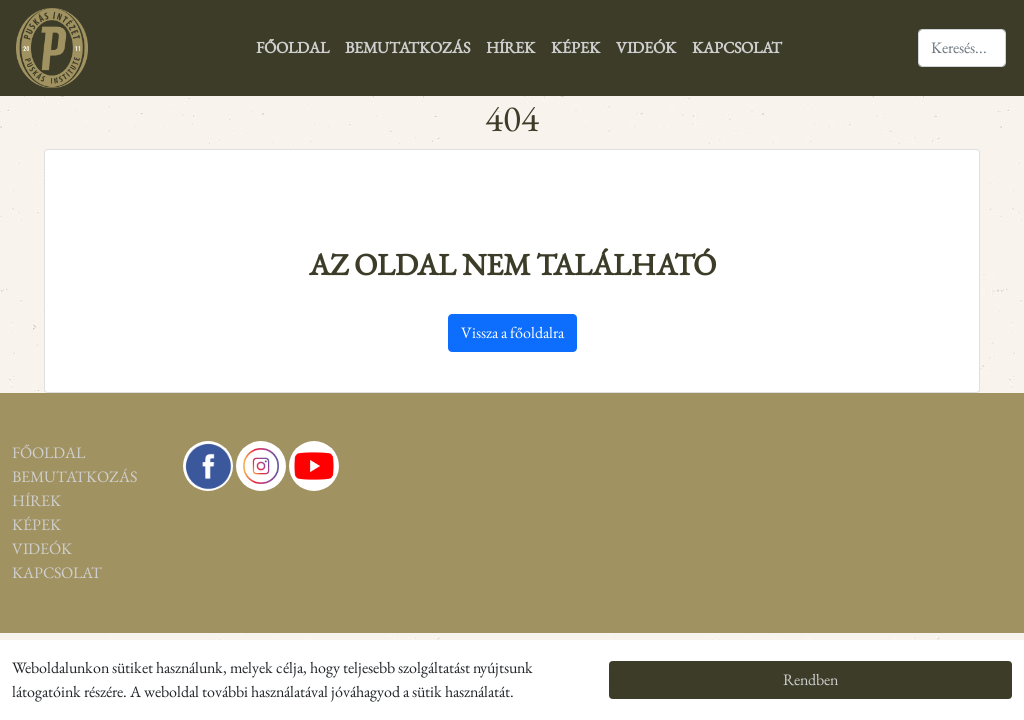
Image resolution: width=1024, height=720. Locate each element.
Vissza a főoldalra (512, 332)
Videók (646, 47)
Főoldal (292, 47)
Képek (575, 47)
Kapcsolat (737, 47)
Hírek (510, 47)
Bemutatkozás (407, 47)
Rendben (810, 679)
